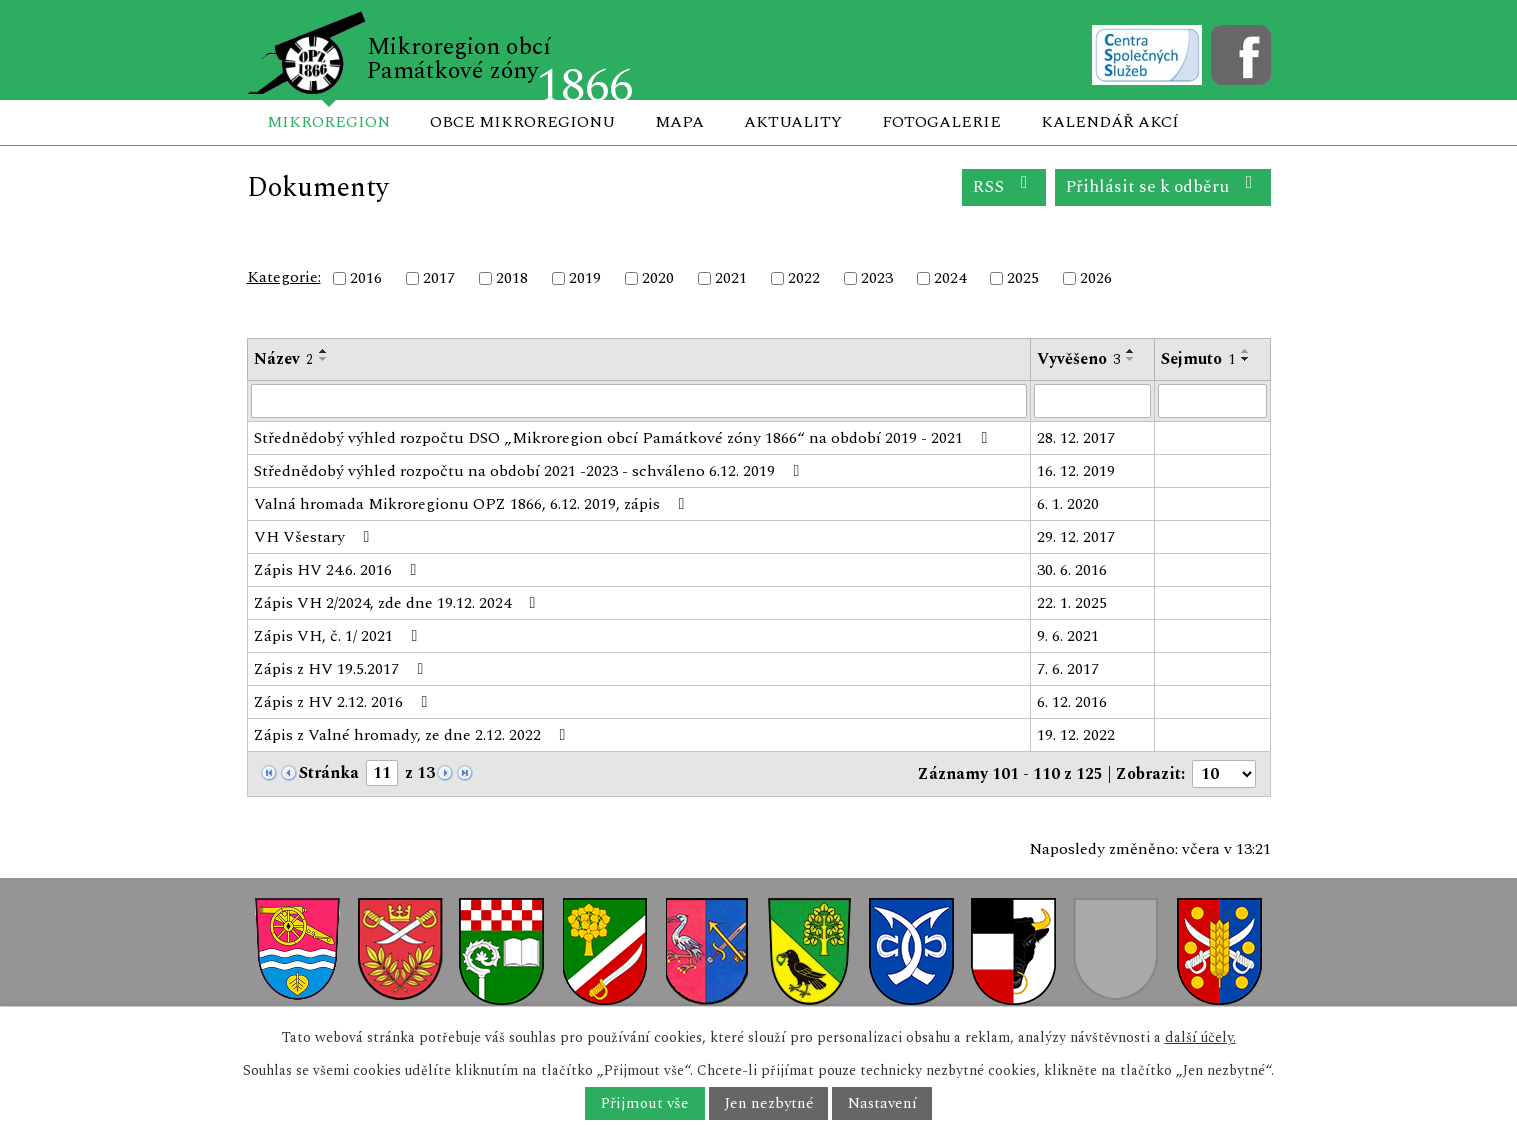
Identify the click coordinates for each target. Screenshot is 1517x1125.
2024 (950, 278)
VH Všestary (315, 537)
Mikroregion (328, 122)
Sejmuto (1198, 359)
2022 (804, 278)
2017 (439, 278)
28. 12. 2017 (1076, 438)
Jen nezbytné (768, 1103)
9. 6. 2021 (1068, 636)
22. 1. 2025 (1072, 603)
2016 (366, 278)
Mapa (679, 122)
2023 (877, 278)
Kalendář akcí (1110, 122)
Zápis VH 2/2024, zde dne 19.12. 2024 (398, 603)
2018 (512, 278)
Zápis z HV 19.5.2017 (342, 669)
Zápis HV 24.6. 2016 (339, 570)
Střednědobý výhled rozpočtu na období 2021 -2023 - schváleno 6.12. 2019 (530, 471)
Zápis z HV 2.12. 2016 (344, 702)
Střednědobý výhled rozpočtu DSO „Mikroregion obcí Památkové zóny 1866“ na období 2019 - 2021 (624, 438)
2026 (1096, 278)
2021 (731, 278)
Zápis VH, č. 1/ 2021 (339, 636)
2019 (585, 278)
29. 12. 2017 (1076, 537)
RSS (1003, 186)
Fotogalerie (941, 122)
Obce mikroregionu (522, 122)
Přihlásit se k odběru (1162, 186)
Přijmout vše (644, 1103)
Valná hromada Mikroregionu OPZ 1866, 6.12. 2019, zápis (473, 504)
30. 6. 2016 (1072, 570)
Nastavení (882, 1103)
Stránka (329, 773)
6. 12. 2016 (1072, 702)
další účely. (1200, 1037)
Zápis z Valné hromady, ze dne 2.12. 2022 (413, 735)
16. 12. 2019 (1076, 471)
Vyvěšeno (1078, 359)
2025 (1023, 278)
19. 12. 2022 (1076, 735)
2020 (658, 278)
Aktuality (793, 122)
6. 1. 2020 (1068, 504)
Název (283, 359)
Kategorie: (284, 277)
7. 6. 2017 (1068, 669)
